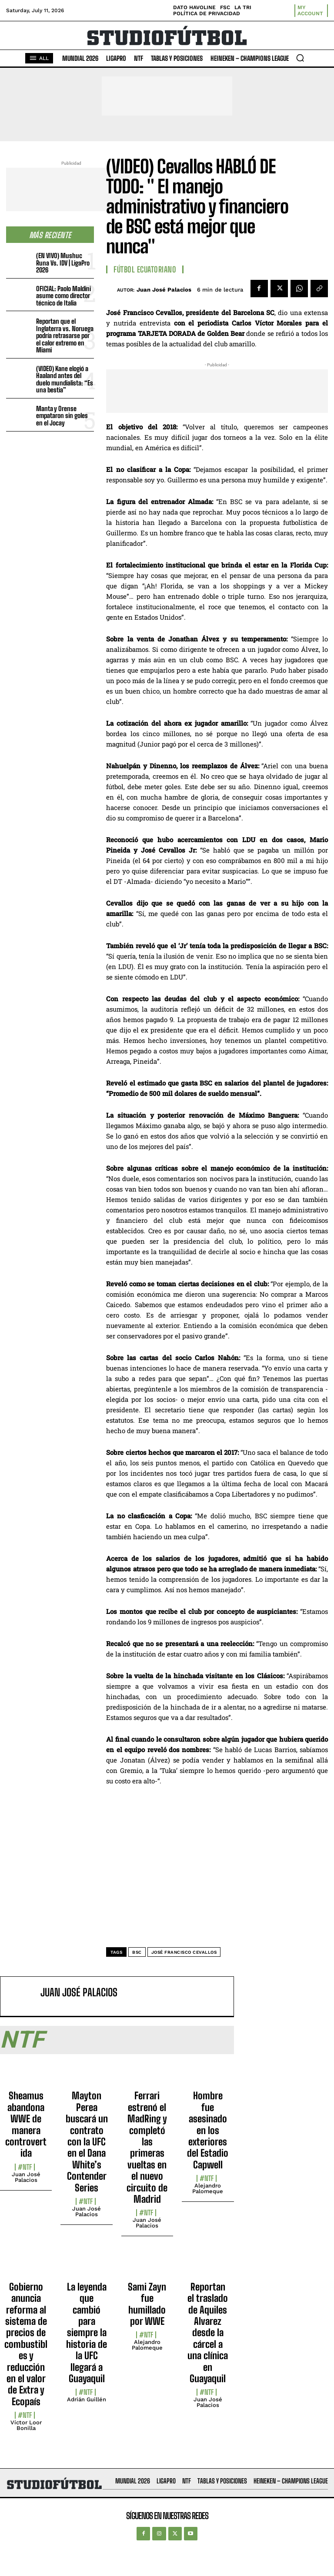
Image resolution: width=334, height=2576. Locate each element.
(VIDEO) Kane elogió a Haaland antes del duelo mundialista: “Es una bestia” (64, 379)
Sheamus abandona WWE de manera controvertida (26, 2124)
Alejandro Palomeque (207, 2188)
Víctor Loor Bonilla (26, 2425)
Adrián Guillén (86, 2399)
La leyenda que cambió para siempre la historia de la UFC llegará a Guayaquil (86, 2332)
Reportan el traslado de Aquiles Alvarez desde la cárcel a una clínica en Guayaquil (207, 2332)
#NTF (25, 2167)
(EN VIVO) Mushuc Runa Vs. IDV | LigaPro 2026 (63, 263)
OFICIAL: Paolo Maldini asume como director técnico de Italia (63, 296)
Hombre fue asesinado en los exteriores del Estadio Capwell (207, 2130)
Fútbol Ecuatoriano (145, 269)
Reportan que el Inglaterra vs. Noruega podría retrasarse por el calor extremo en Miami (65, 335)
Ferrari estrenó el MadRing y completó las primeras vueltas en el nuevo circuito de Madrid (147, 2147)
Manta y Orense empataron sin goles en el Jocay (62, 416)
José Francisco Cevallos (184, 1952)
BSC (137, 1952)
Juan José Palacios (164, 289)
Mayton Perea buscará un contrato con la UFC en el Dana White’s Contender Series (87, 2141)
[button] (300, 57)
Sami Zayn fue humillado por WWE (147, 2304)
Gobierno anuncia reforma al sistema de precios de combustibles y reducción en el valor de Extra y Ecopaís (25, 2344)
